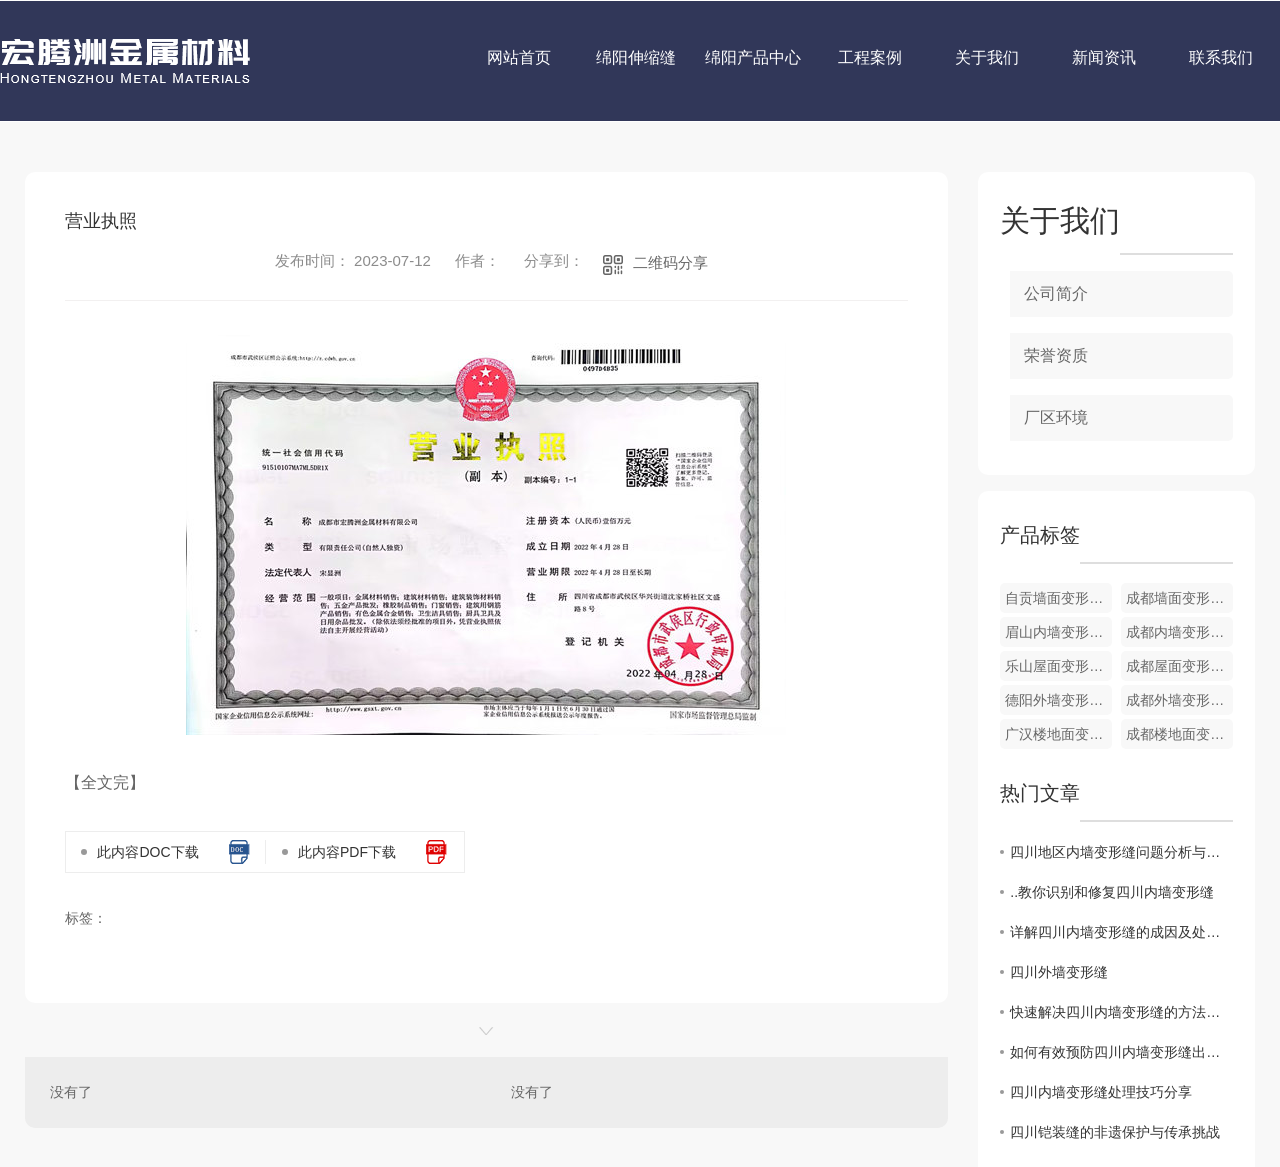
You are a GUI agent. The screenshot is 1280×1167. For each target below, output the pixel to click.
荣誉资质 (1056, 355)
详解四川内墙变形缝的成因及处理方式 (1121, 932)
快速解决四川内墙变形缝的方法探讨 (1121, 1012)
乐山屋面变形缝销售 (1058, 666)
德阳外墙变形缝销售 (1058, 700)
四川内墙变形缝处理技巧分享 (1101, 1092)
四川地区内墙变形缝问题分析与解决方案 (1121, 852)
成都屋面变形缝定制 (1179, 666)
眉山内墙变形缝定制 (1058, 632)
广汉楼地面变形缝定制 (1058, 734)
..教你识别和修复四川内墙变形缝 (1112, 892)
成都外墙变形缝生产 (1179, 700)
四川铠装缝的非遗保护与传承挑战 (1115, 1132)
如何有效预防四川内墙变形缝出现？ (1121, 1052)
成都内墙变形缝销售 (1179, 632)
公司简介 (1056, 293)
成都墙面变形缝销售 (1179, 598)
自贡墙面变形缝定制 (1058, 598)
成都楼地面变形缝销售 (1179, 734)
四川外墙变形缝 (1059, 972)
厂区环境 (1056, 417)
